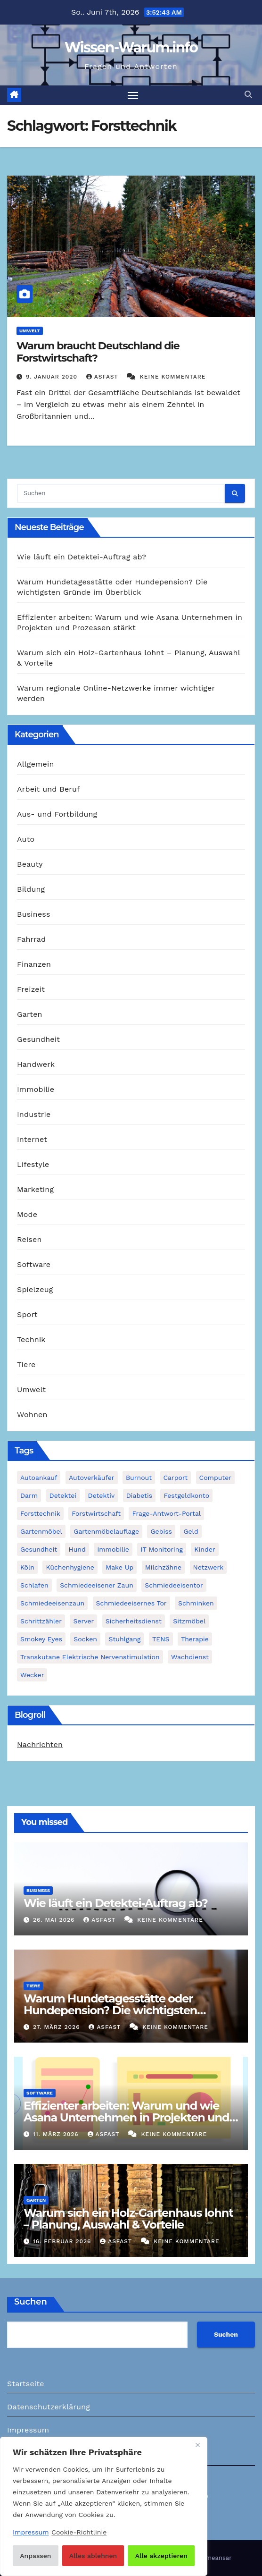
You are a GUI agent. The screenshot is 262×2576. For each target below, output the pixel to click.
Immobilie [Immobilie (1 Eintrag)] (113, 1549)
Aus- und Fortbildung (57, 814)
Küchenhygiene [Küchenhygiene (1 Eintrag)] (70, 1567)
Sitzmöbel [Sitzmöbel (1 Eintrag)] (189, 1621)
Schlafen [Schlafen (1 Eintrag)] (34, 1585)
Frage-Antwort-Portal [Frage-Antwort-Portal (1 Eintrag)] (166, 1513)
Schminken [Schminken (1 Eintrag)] (196, 1603)
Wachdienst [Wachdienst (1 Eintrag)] (190, 1657)
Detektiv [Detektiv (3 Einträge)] (101, 1495)
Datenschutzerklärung (48, 2406)
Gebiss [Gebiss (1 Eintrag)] (161, 1531)
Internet (32, 1139)
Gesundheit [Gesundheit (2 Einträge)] (38, 1549)
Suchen (30, 2302)
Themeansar (213, 2557)
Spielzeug (35, 1289)
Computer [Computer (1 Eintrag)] (215, 1477)
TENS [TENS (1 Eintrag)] (161, 1639)
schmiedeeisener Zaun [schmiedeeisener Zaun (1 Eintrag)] (96, 1585)
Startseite (25, 2383)
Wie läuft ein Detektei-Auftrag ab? (81, 556)
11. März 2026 (57, 2134)
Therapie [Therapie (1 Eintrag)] (195, 1639)
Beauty (30, 864)
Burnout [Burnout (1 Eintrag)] (139, 1477)
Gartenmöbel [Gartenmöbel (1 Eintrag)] (41, 1531)
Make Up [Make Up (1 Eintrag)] (119, 1567)
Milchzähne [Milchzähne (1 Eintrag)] (163, 1567)
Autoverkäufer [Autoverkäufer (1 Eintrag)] (92, 1477)
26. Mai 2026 (55, 1920)
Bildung (31, 889)
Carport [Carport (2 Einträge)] (176, 1477)
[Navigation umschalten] (133, 95)
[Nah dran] (197, 2444)
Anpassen (35, 2555)
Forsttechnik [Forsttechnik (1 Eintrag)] (40, 1513)
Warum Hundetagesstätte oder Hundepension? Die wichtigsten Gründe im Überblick (110, 2010)
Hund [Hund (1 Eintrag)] (76, 1549)
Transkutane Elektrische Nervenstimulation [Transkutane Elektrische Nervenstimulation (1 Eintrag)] (90, 1657)
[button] (248, 94)
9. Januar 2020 (53, 376)
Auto (25, 839)
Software (33, 1264)
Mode (27, 1214)
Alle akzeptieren (161, 2555)
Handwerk (36, 1064)
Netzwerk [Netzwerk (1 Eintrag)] (208, 1567)
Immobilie (35, 1089)
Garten (29, 1014)
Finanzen (34, 964)
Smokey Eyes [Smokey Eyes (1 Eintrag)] (41, 1639)
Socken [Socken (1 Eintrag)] (85, 1639)
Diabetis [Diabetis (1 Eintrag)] (139, 1495)
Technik (31, 1339)
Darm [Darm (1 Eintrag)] (29, 1495)
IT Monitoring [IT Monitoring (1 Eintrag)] (161, 1549)
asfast (103, 376)
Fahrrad (31, 939)
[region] (103, 2506)
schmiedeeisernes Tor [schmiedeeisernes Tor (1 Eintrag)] (131, 1603)
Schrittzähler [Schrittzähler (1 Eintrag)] (41, 1621)
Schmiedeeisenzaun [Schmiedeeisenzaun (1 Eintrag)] (52, 1603)
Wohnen (32, 1414)
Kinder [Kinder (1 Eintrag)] (204, 1549)
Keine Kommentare (173, 376)
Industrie (33, 1114)
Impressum (28, 2429)
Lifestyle (33, 1164)
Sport (27, 1314)
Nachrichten (40, 1744)
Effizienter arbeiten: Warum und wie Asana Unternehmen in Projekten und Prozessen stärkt (126, 2117)
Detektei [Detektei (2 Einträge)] (63, 1495)
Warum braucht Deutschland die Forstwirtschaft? (98, 351)
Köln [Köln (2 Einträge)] (27, 1567)
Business (33, 914)
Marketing (35, 1189)
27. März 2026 (57, 2027)
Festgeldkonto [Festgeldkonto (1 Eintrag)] (186, 1495)
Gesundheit (38, 1039)
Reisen (29, 1239)
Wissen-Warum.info (131, 47)
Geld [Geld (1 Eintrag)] (190, 1531)
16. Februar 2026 (63, 2241)
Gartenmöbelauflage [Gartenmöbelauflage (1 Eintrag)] (106, 1531)
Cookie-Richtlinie (78, 2532)
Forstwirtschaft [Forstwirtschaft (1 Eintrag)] (96, 1513)
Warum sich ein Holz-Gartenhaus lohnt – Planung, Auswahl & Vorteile (128, 2218)
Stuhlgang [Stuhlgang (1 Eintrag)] (124, 1639)
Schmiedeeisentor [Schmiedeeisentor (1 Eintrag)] (174, 1585)
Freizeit (31, 989)
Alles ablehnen (93, 2555)
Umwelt (29, 330)
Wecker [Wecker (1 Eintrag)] (32, 1675)
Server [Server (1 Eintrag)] (83, 1621)
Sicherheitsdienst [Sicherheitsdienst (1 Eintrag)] (134, 1621)
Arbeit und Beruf (48, 789)
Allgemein (35, 764)
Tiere (26, 1364)
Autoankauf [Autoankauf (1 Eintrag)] (38, 1477)
